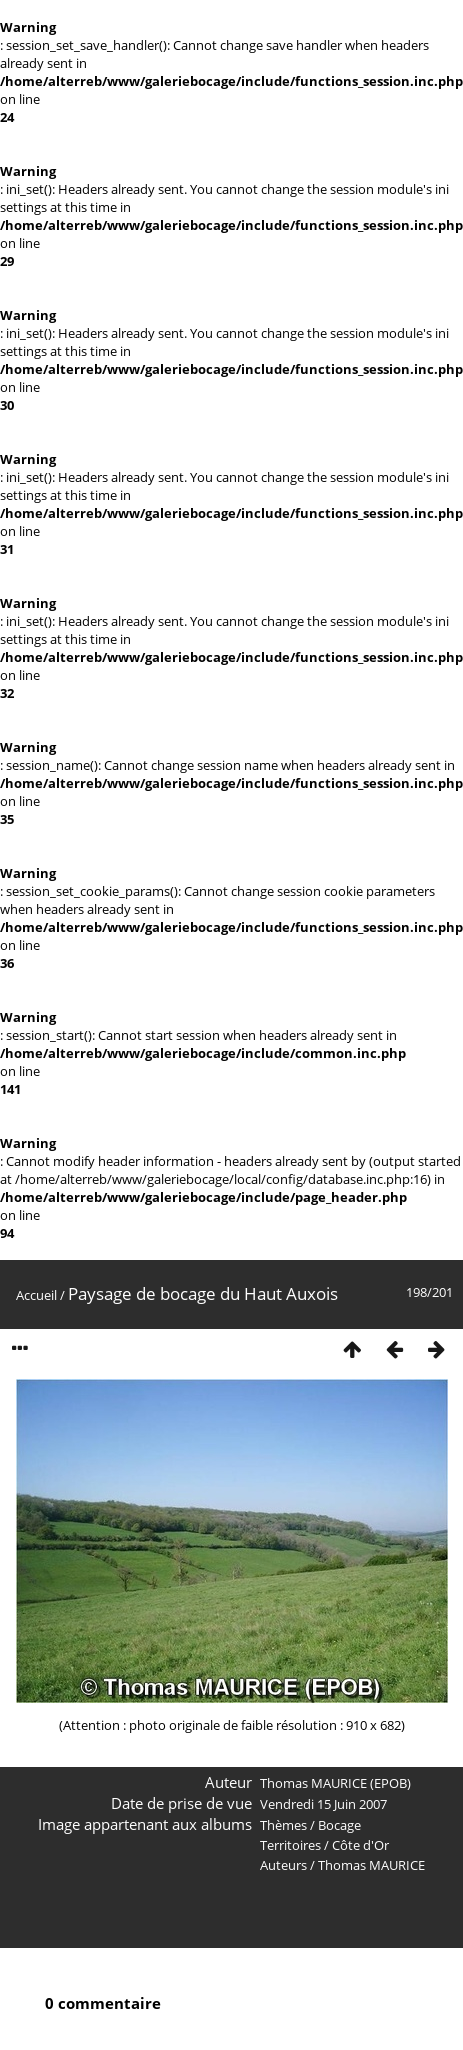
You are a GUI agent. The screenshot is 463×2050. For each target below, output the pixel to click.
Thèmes (283, 1825)
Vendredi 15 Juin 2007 (323, 1804)
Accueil (36, 1295)
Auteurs (283, 1865)
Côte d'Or (360, 1845)
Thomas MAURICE (371, 1865)
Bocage (339, 1825)
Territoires (290, 1845)
